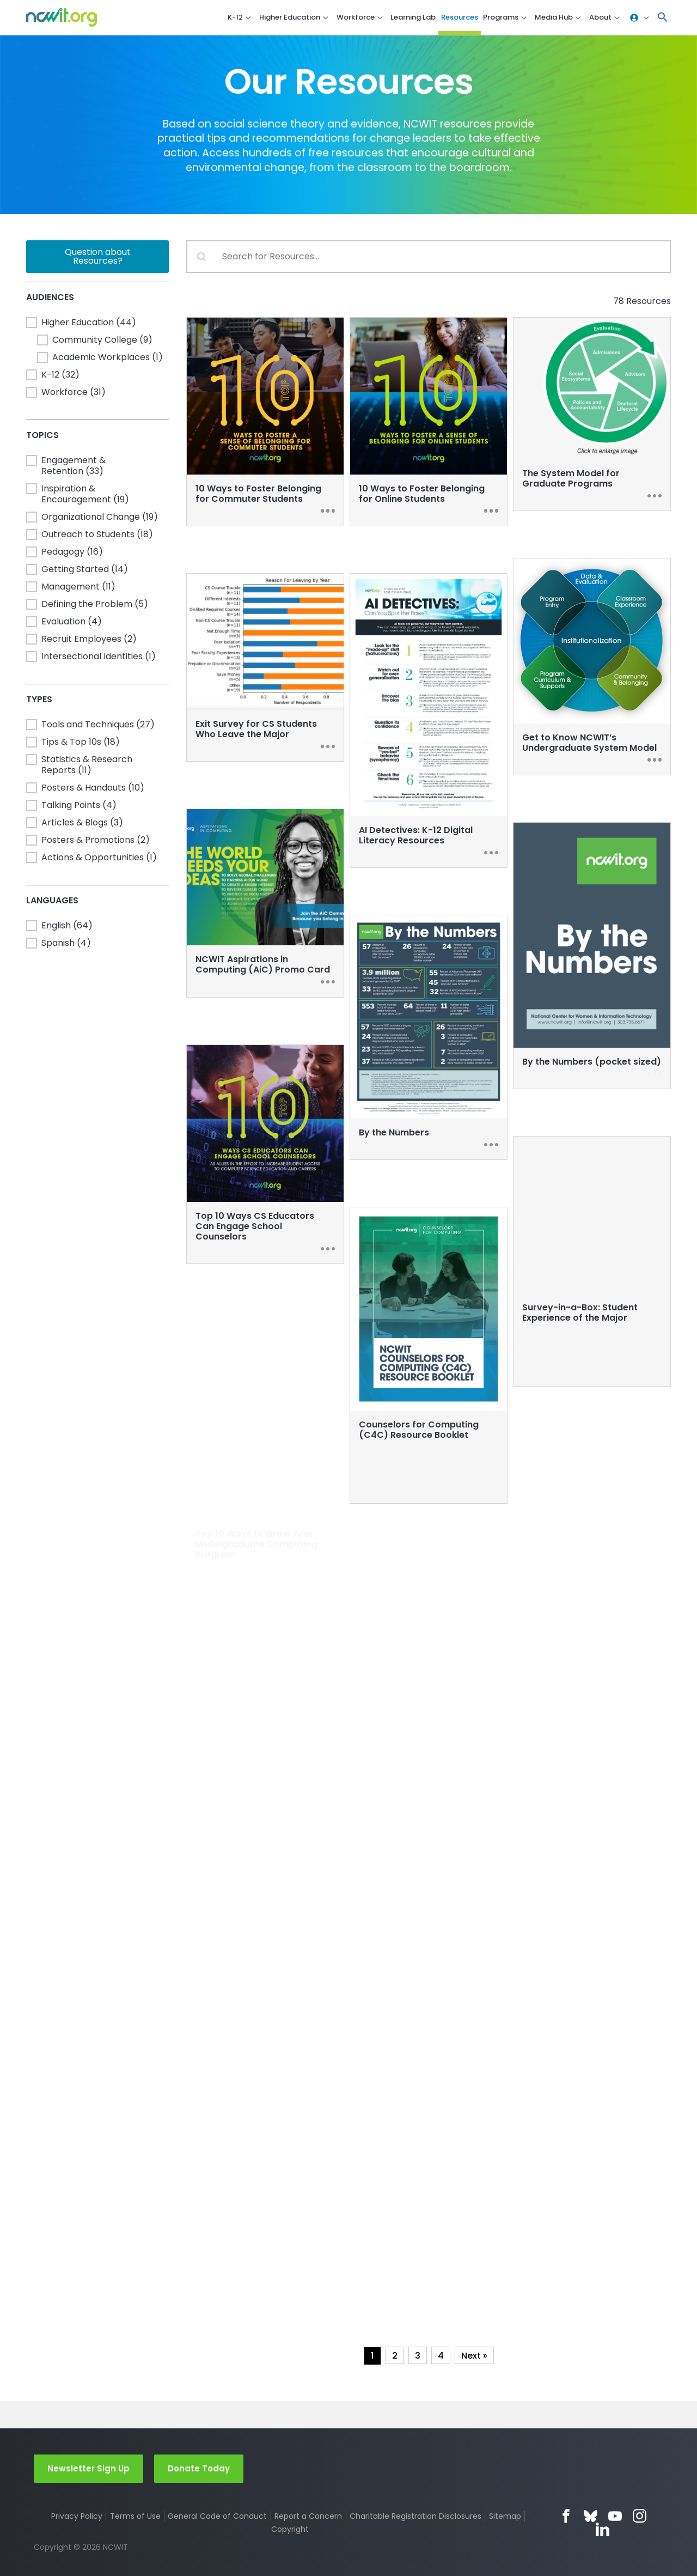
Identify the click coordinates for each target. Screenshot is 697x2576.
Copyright (290, 2529)
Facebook (566, 2516)
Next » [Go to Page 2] (474, 2355)
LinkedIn (602, 2529)
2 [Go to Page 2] (395, 2355)
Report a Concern (308, 2516)
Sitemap (505, 2516)
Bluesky (590, 2516)
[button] (663, 17)
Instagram (639, 2516)
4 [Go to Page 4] (441, 2355)
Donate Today (199, 2468)
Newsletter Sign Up (88, 2468)
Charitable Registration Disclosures (415, 2516)
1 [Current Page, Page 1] (372, 2355)
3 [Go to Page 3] (417, 2355)
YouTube (615, 2516)
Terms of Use (135, 2516)
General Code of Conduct (217, 2516)
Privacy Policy (76, 2516)
